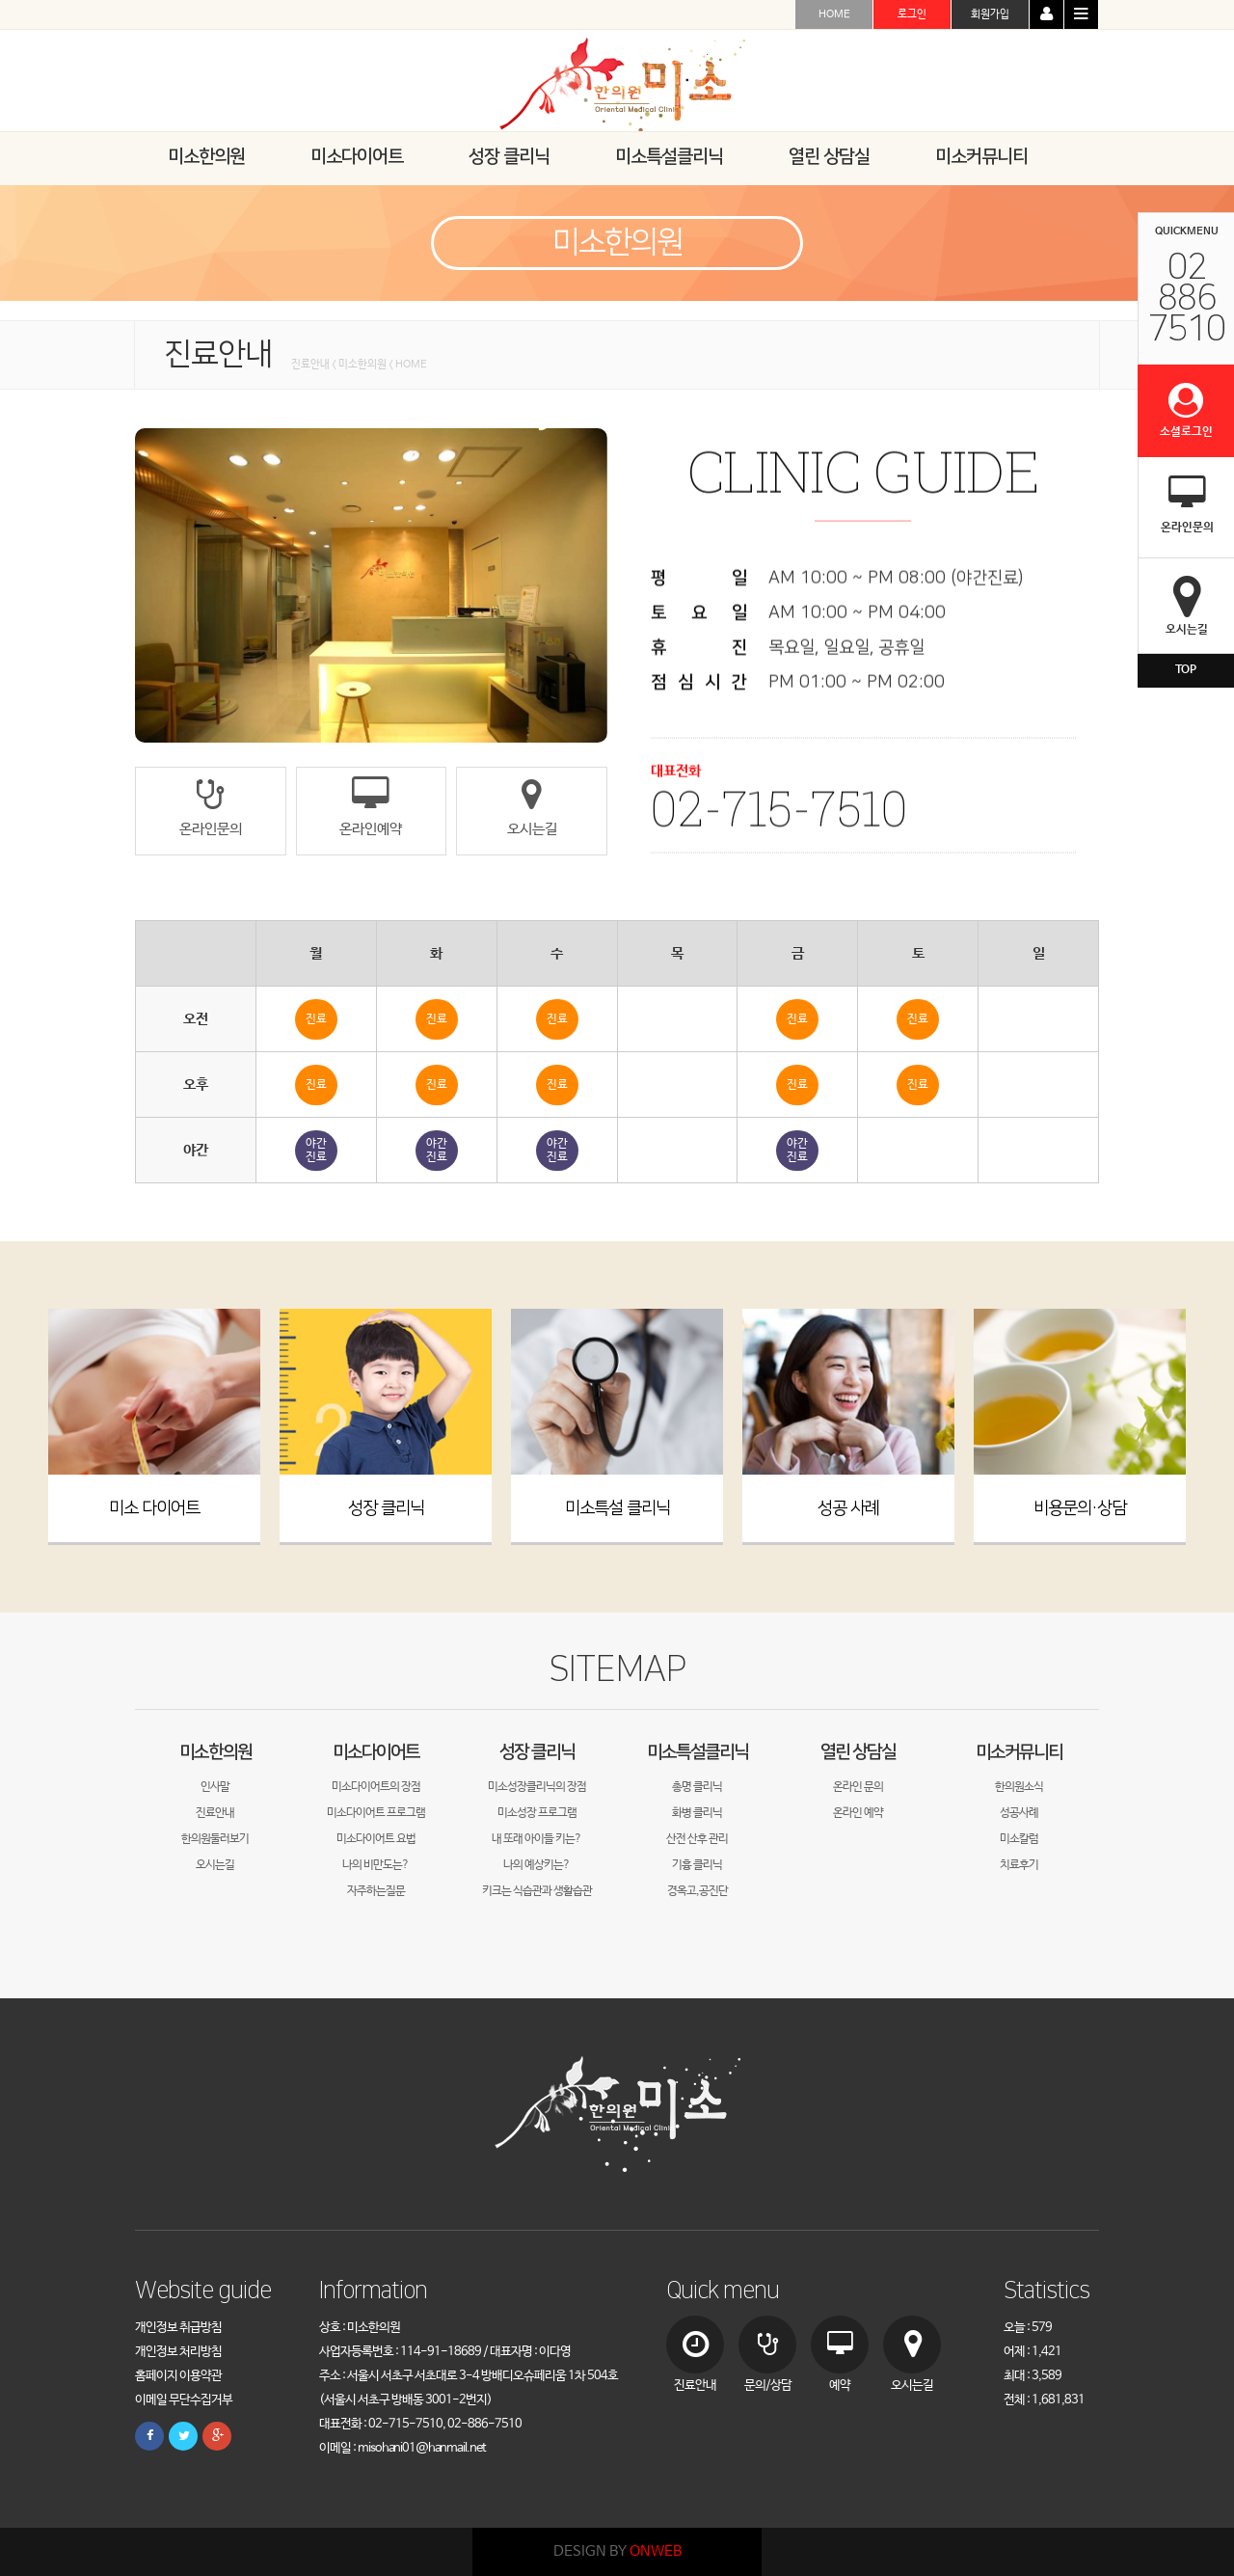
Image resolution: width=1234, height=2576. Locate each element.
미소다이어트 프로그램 (376, 1813)
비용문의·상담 (1079, 1508)
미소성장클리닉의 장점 (537, 1787)
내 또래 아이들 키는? (536, 1839)
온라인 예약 (858, 1813)
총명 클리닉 (697, 1787)
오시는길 (215, 1865)
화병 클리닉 (697, 1813)
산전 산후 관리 (697, 1839)
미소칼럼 (1019, 1839)
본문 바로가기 (0, 0)
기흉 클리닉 (697, 1865)
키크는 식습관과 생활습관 (537, 1891)
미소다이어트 (376, 1752)
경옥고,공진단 (697, 1891)
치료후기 (1019, 1865)
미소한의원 (215, 1752)
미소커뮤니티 (1019, 1752)
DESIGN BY (617, 2551)
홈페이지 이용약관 (178, 2376)
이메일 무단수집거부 (183, 2400)
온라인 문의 (858, 1787)
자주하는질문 (376, 1891)
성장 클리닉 (386, 1508)
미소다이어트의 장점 (376, 1787)
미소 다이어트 (154, 1508)
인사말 (215, 1787)
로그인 (912, 14)
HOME (834, 14)
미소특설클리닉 (697, 1752)
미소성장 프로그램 (537, 1813)
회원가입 (990, 14)
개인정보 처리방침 (178, 2352)
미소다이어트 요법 (376, 1839)
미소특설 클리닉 (617, 1508)
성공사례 (1019, 1813)
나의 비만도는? (375, 1865)
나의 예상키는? (536, 1865)
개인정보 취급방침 (178, 2327)
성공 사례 (848, 1508)
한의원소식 (1019, 1787)
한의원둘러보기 (215, 1839)
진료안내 (215, 1813)
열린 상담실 (858, 1752)
